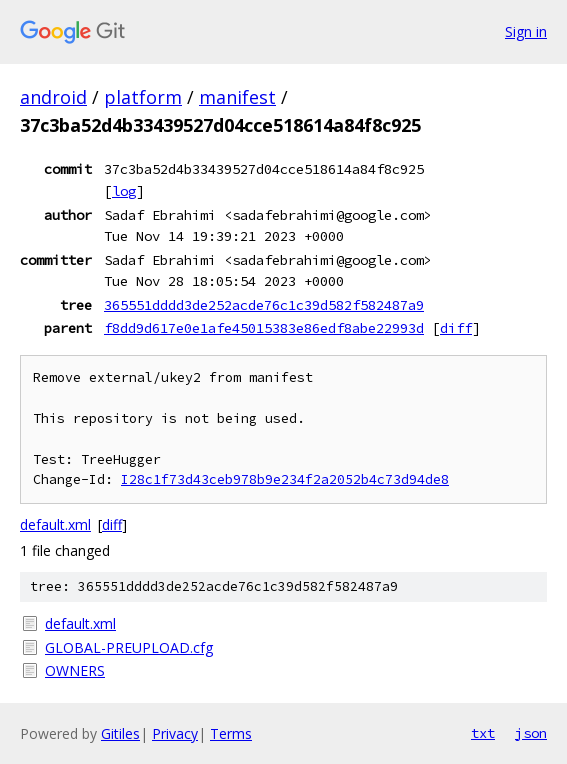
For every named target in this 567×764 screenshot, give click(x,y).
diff (456, 328)
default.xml (55, 524)
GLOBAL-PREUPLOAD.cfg (129, 647)
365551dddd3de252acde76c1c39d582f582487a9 (264, 305)
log (124, 191)
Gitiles (120, 733)
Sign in (526, 31)
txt (483, 733)
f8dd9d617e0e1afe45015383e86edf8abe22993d (264, 328)
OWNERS (75, 670)
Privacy (175, 733)
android (53, 97)
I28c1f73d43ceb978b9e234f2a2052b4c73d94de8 (285, 479)
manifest (237, 97)
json (531, 733)
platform (143, 97)
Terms (231, 733)
